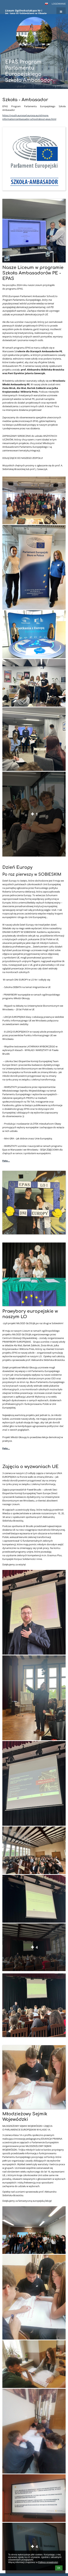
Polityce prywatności (48, 2562)
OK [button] (58, 2568)
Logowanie (59, 3)
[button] (46, 3)
